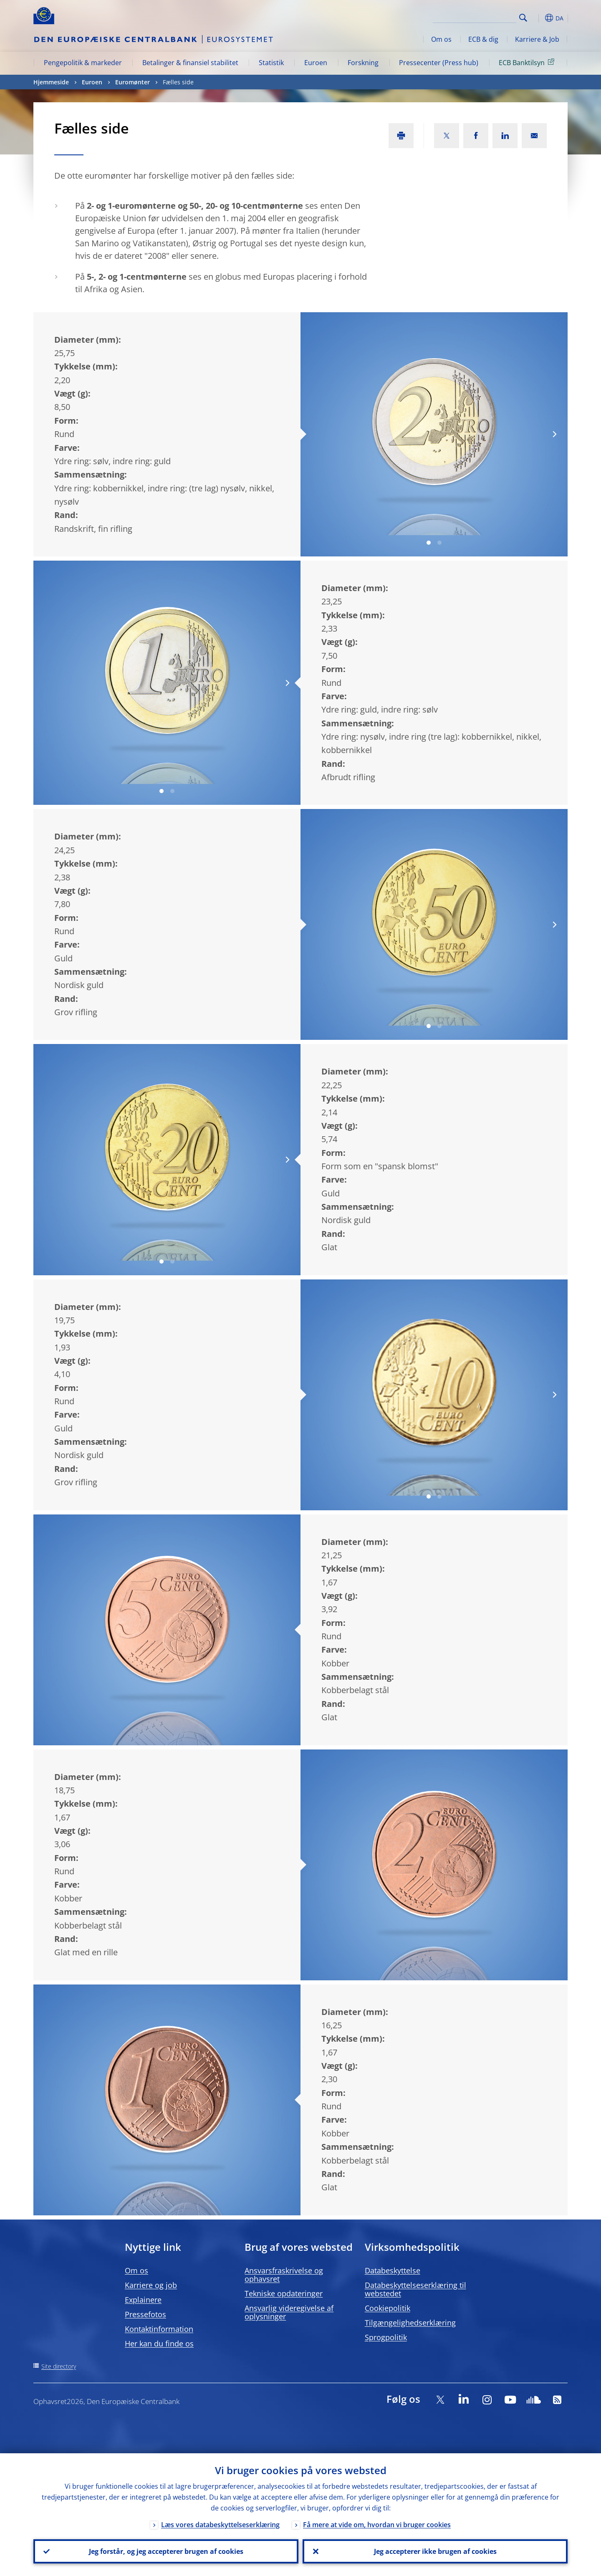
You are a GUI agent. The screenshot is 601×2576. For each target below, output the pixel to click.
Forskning (363, 62)
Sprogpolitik (386, 2337)
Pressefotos (145, 2314)
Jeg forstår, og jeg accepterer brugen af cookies (166, 2551)
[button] (538, 18)
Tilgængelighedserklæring (410, 2323)
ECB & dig (483, 39)
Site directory (58, 2366)
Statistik (271, 62)
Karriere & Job (537, 39)
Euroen (315, 62)
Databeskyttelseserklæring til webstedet (415, 2289)
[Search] (474, 16)
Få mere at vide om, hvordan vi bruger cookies (377, 2524)
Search (523, 17)
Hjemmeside (51, 82)
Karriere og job (151, 2285)
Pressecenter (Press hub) (438, 62)
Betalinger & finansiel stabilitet (190, 62)
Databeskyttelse (392, 2270)
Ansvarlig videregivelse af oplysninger (289, 2312)
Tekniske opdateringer (284, 2293)
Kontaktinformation (159, 2329)
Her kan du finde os (159, 2343)
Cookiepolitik (387, 2308)
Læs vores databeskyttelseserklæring (220, 2524)
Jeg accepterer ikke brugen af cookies (435, 2551)
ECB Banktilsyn (528, 62)
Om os (441, 39)
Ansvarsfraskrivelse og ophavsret (284, 2274)
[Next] (554, 434)
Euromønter (132, 82)
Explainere (143, 2300)
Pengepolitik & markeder (83, 62)
